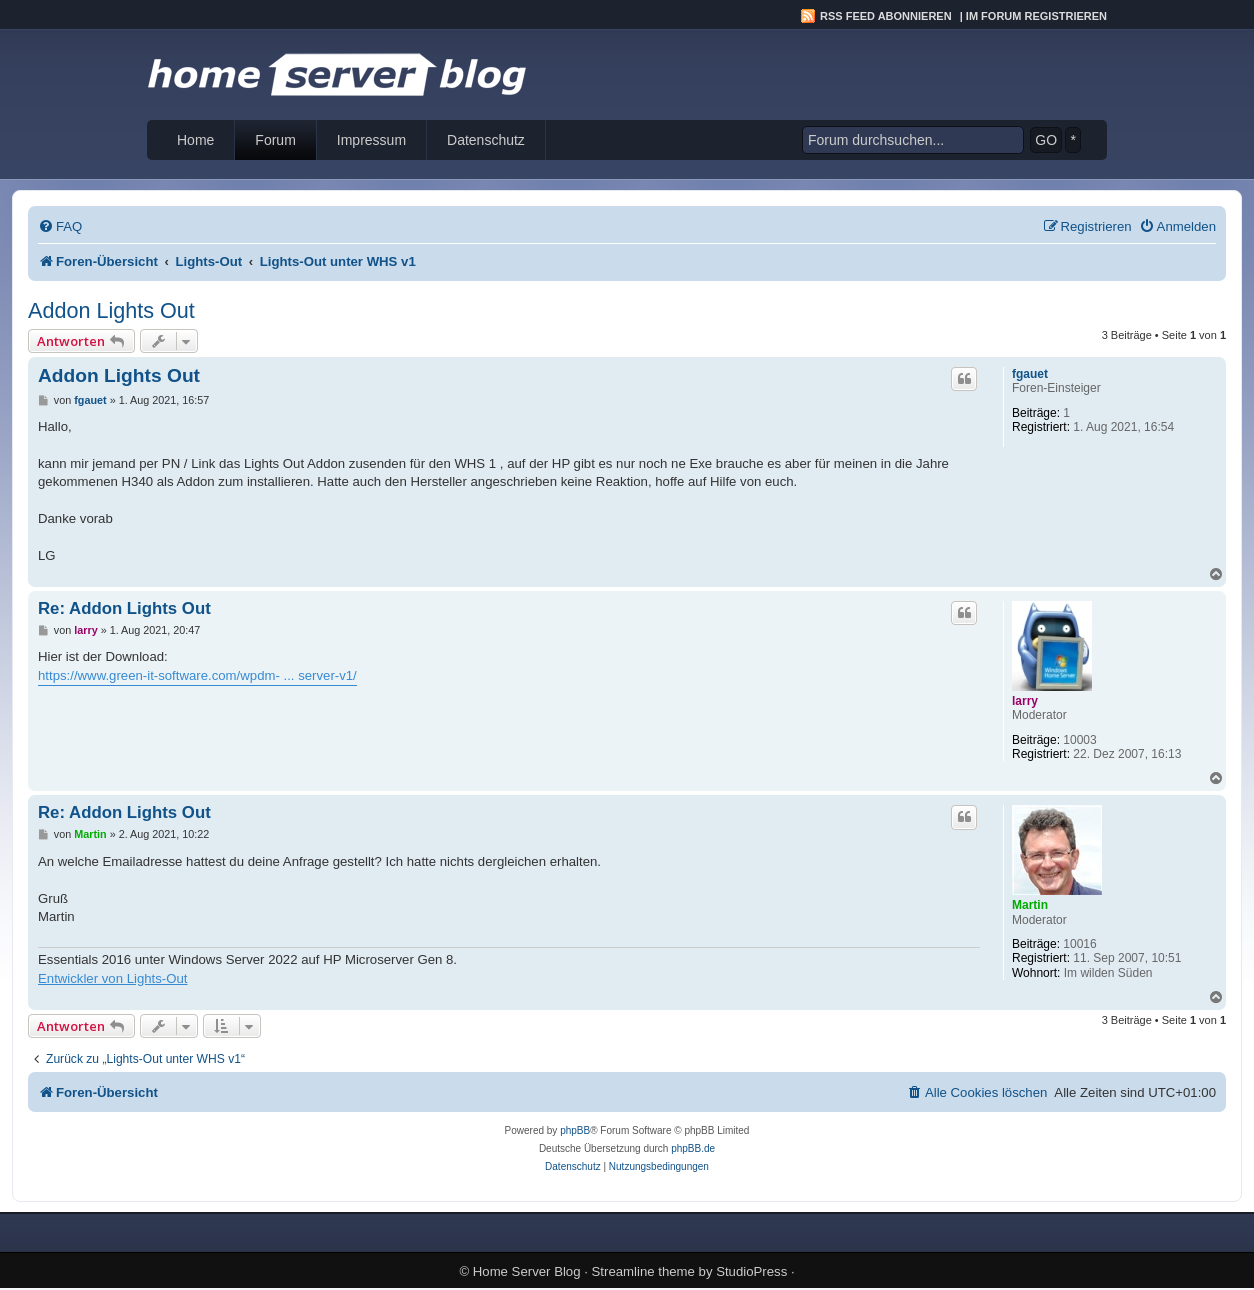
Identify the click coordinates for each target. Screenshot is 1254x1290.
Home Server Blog (527, 1271)
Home (195, 140)
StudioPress (751, 1271)
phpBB (575, 1130)
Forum (275, 140)
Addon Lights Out (111, 310)
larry (1025, 701)
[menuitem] (60, 226)
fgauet (1030, 374)
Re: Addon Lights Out (124, 608)
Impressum (371, 140)
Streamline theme (643, 1271)
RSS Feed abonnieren (886, 16)
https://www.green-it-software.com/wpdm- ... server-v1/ (197, 675)
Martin (1030, 905)
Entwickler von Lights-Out (113, 978)
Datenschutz (486, 140)
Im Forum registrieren (1036, 16)
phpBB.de (693, 1148)
